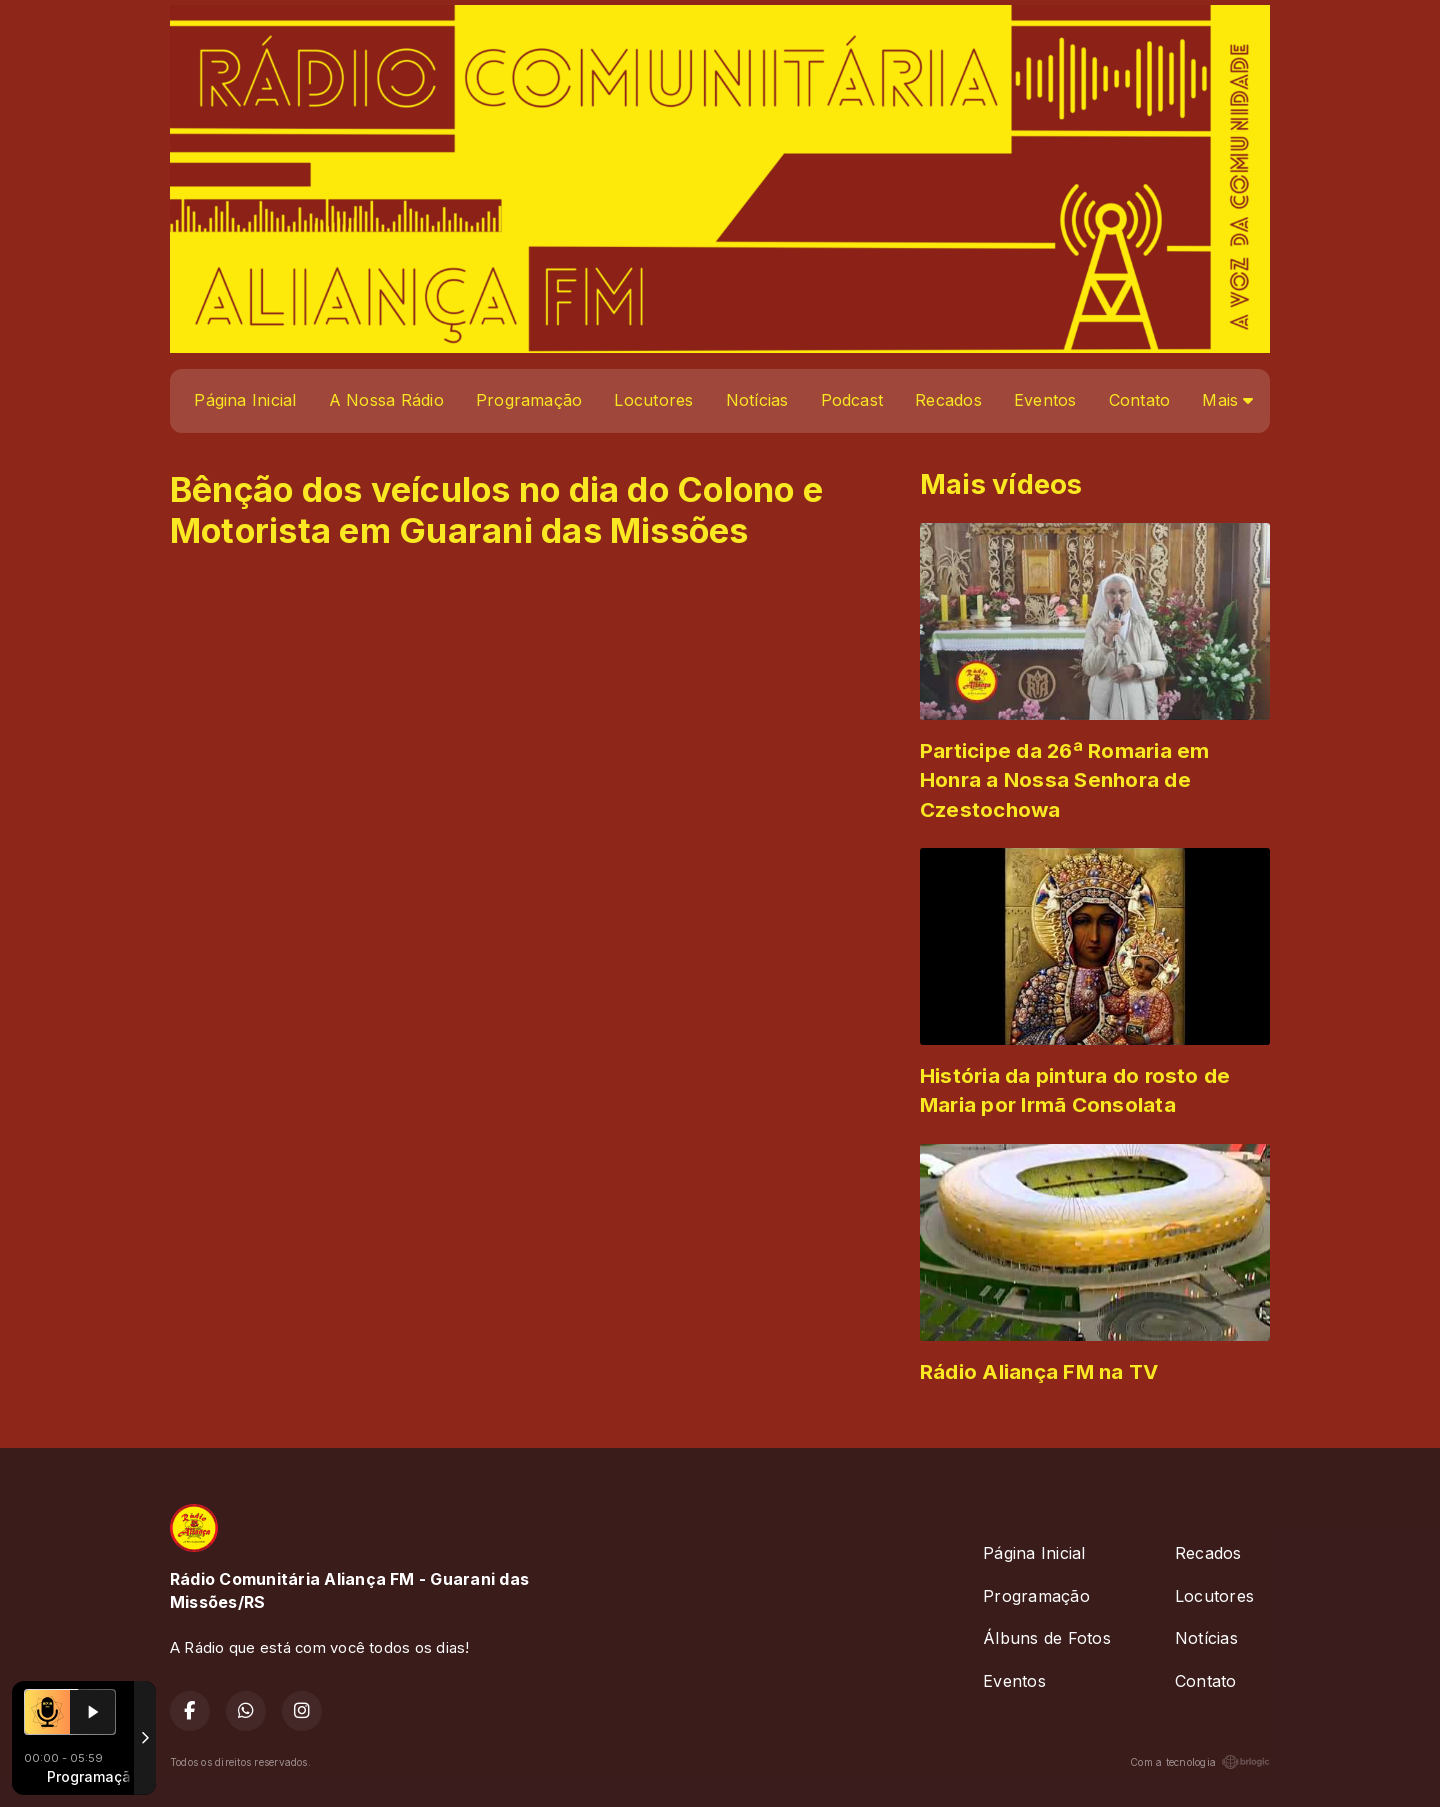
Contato (1140, 400)
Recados (948, 400)
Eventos (1045, 400)
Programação (529, 400)
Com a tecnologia (1200, 1762)
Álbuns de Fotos (1047, 1638)
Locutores (653, 400)
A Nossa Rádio (386, 400)
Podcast (852, 400)
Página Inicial (245, 400)
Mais (1227, 400)
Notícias (757, 400)
